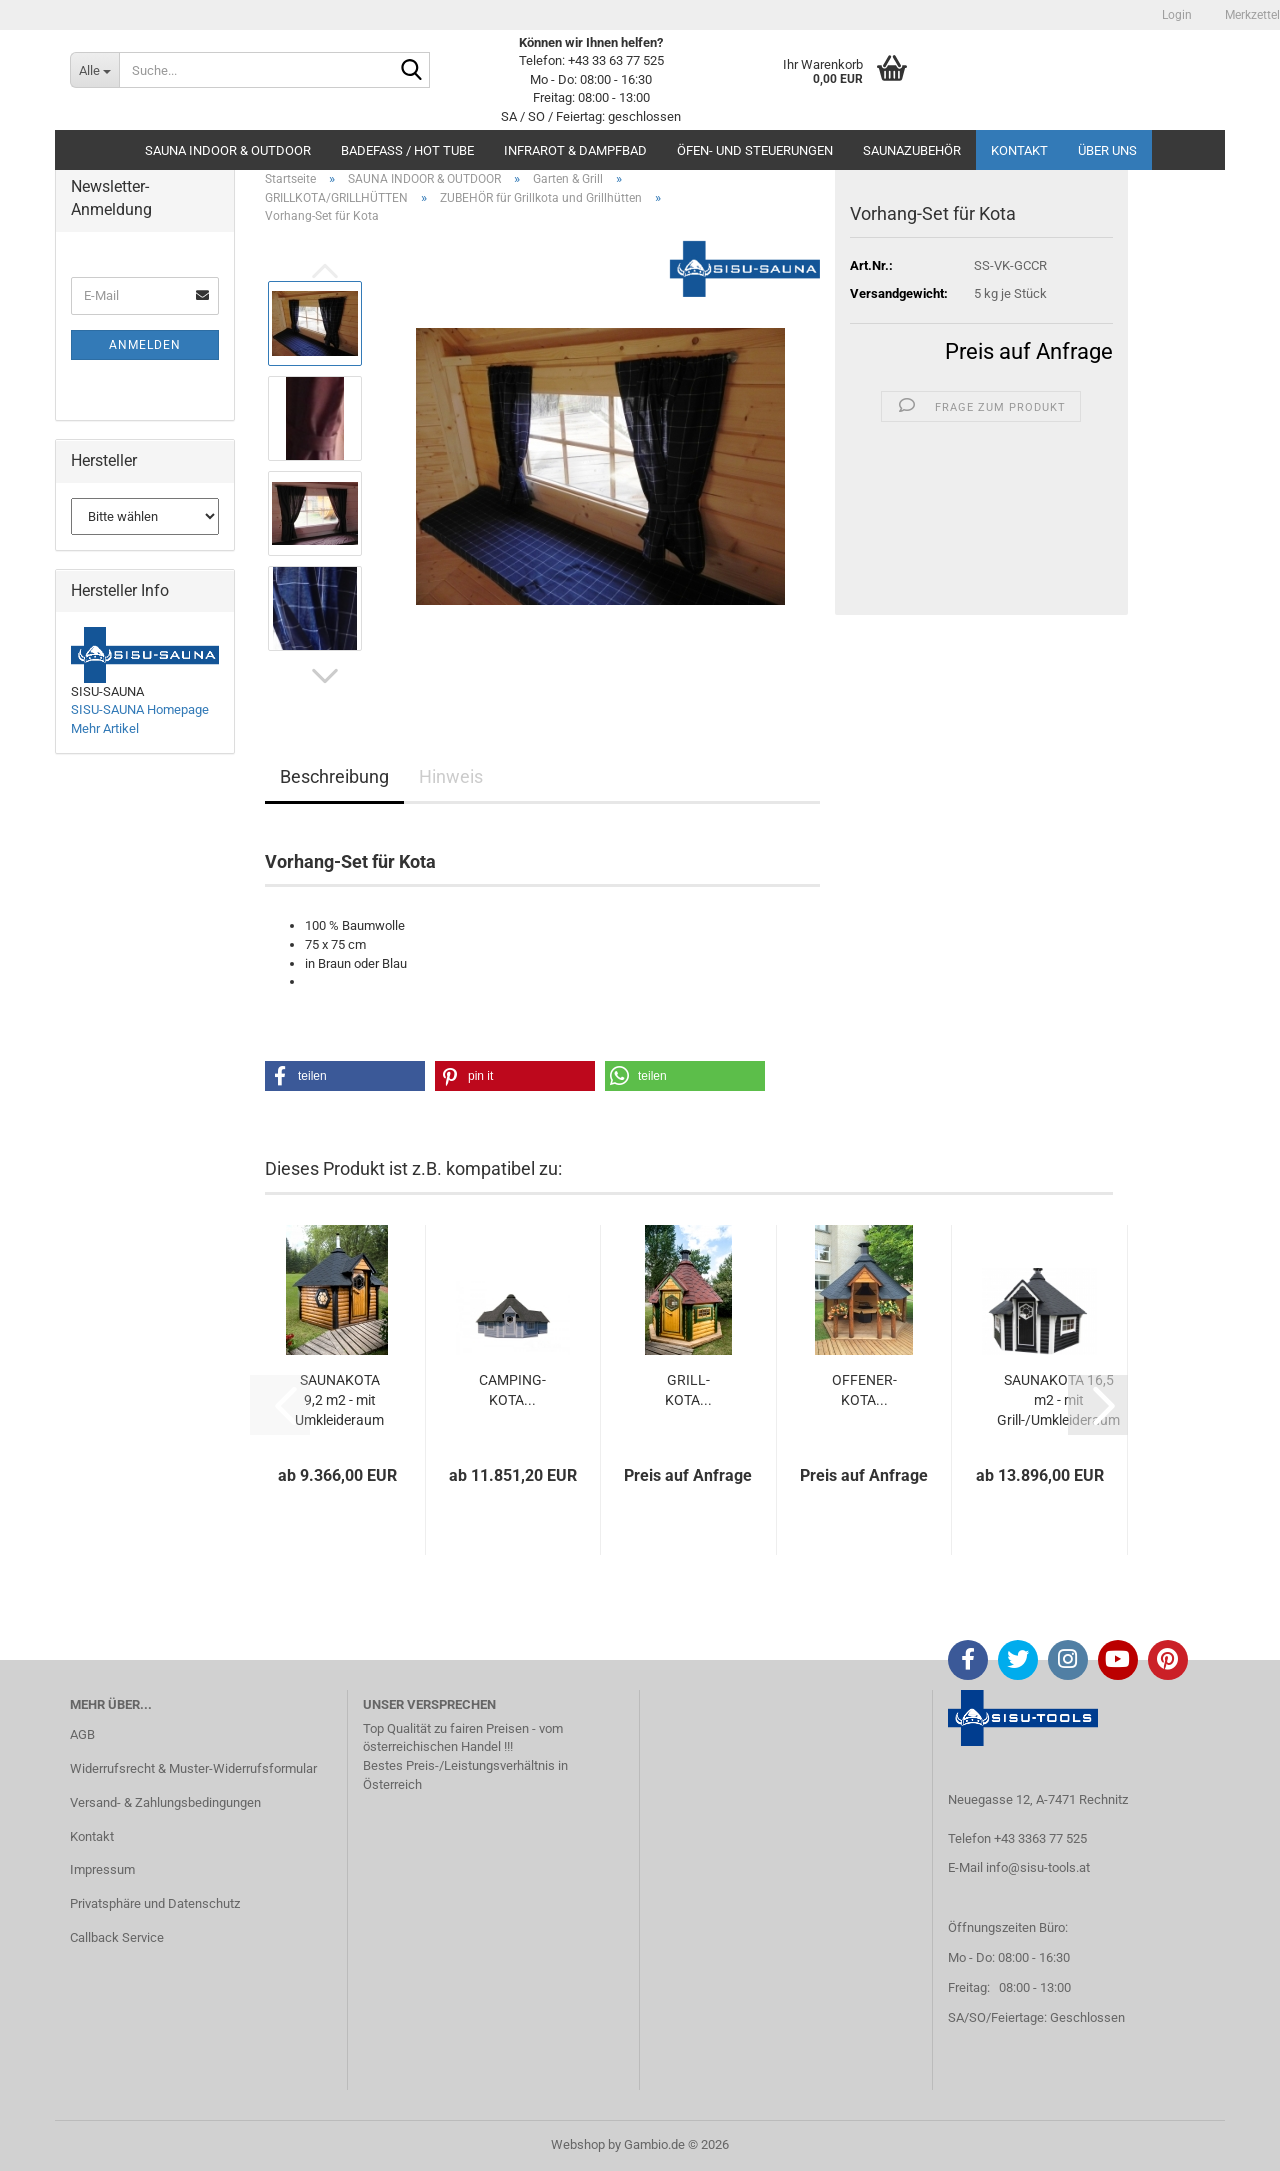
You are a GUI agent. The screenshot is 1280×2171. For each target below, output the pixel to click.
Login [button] (1175, 15)
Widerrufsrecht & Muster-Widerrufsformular (193, 1768)
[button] (325, 676)
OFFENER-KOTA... (864, 1390)
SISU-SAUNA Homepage (140, 709)
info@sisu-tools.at (1038, 1867)
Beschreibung (334, 776)
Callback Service (117, 1937)
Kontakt (1019, 150)
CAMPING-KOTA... (512, 1390)
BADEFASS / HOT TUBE (407, 150)
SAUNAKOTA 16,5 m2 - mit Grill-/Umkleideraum (1058, 1400)
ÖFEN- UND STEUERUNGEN (755, 150)
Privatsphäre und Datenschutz (155, 1903)
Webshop (578, 2144)
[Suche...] (94, 70)
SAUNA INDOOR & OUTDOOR (228, 150)
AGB (82, 1734)
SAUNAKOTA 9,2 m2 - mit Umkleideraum (339, 1400)
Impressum (102, 1869)
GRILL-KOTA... (688, 1390)
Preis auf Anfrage (1029, 351)
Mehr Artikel (105, 728)
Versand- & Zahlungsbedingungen (165, 1802)
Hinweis (451, 776)
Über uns (1107, 150)
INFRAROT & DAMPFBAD (575, 150)
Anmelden (145, 345)
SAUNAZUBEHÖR (912, 150)
